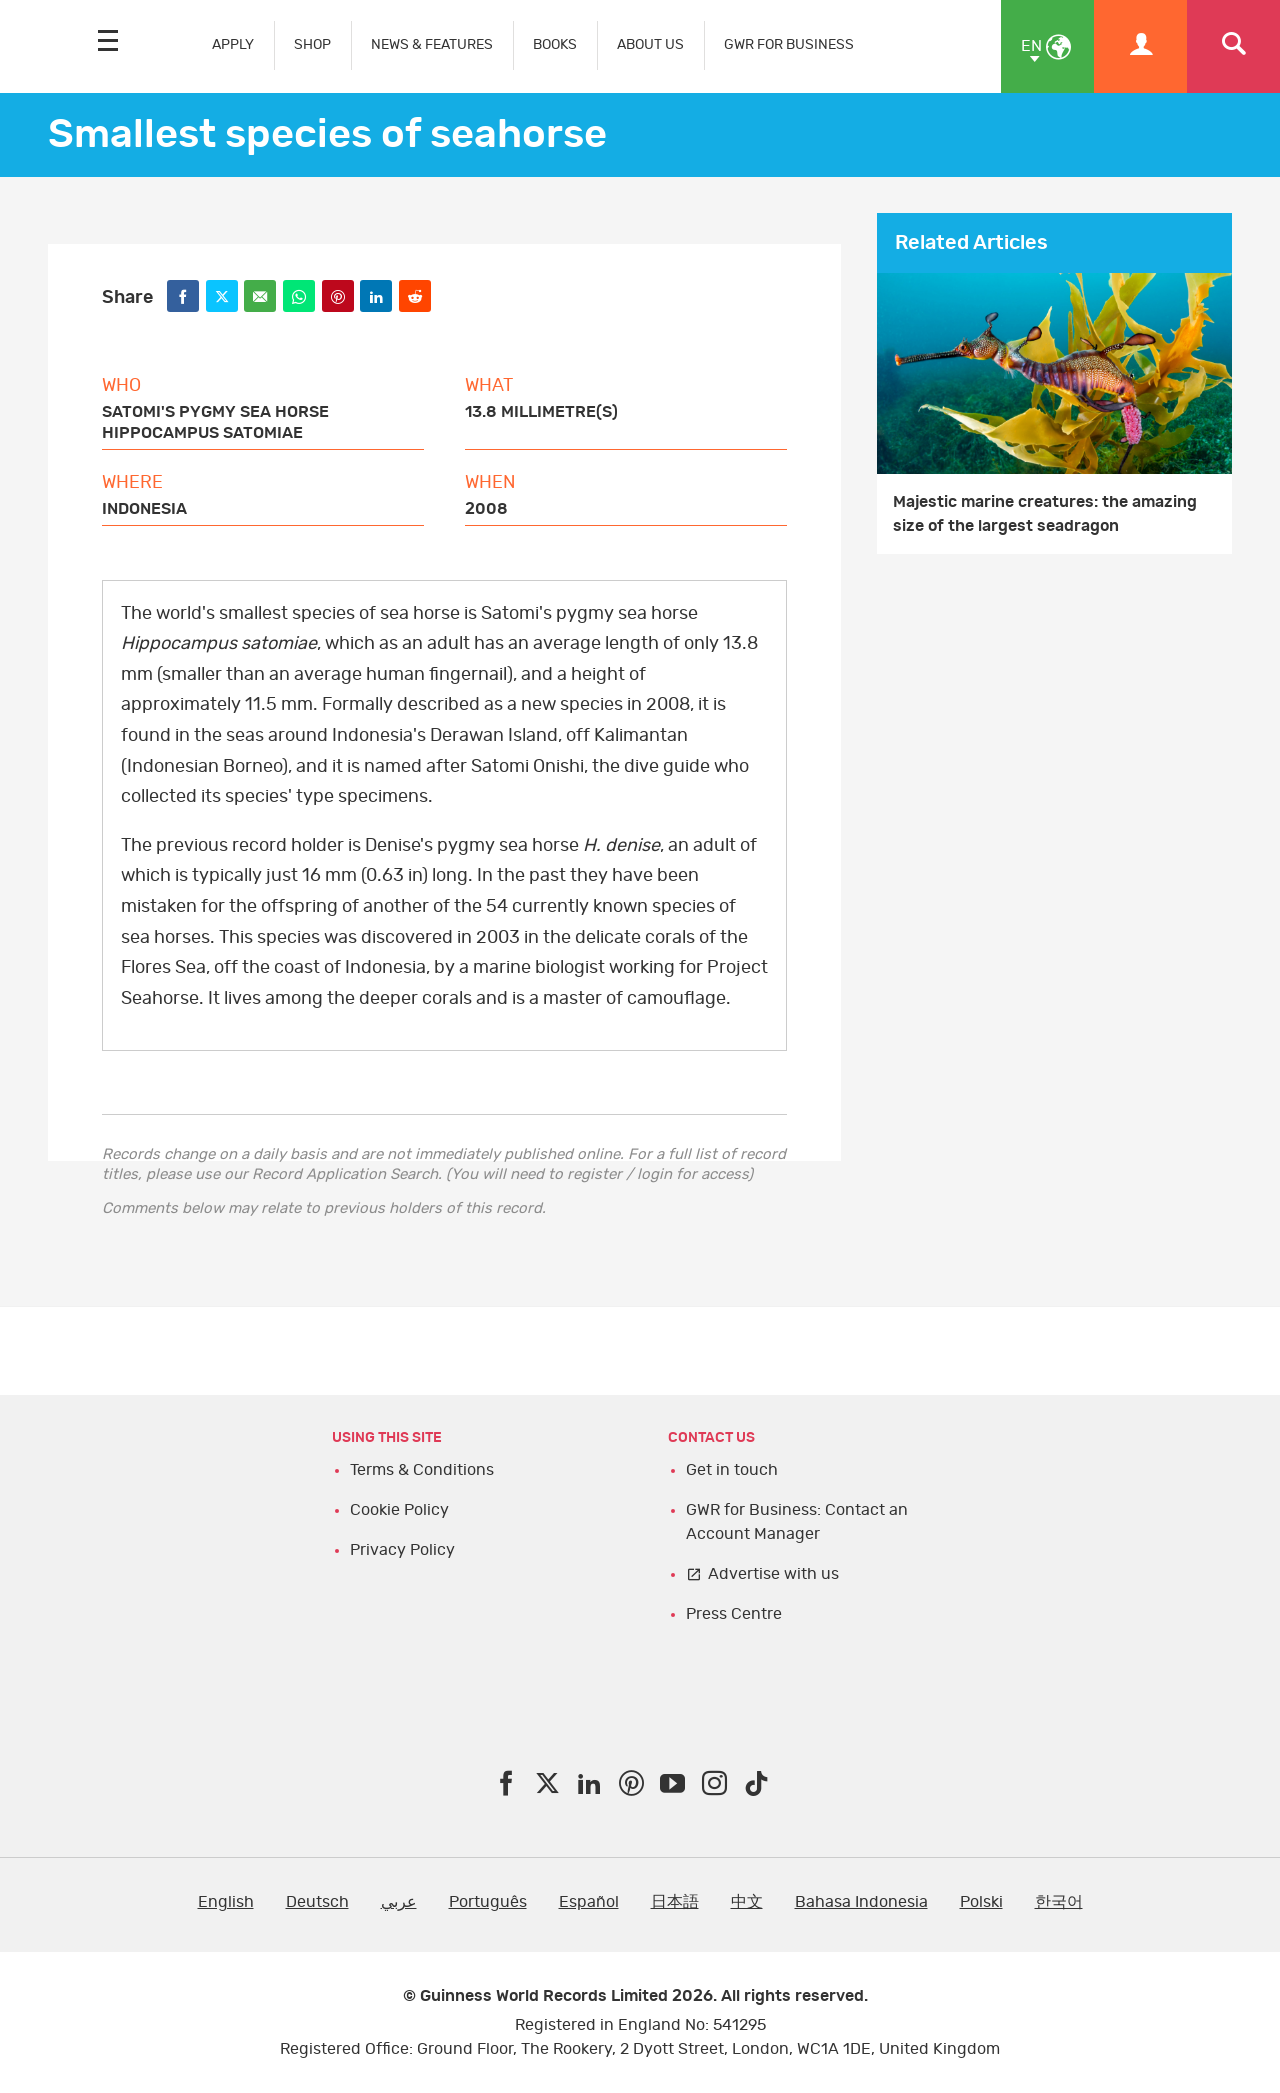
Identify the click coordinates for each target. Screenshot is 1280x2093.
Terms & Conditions (422, 1470)
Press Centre (734, 1614)
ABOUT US (650, 44)
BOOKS (555, 44)
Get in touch (732, 1470)
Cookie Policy (399, 1510)
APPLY (233, 44)
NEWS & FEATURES (432, 44)
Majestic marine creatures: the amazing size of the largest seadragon (1045, 514)
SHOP (312, 44)
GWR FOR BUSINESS (789, 44)
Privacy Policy (402, 1550)
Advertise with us (773, 1574)
